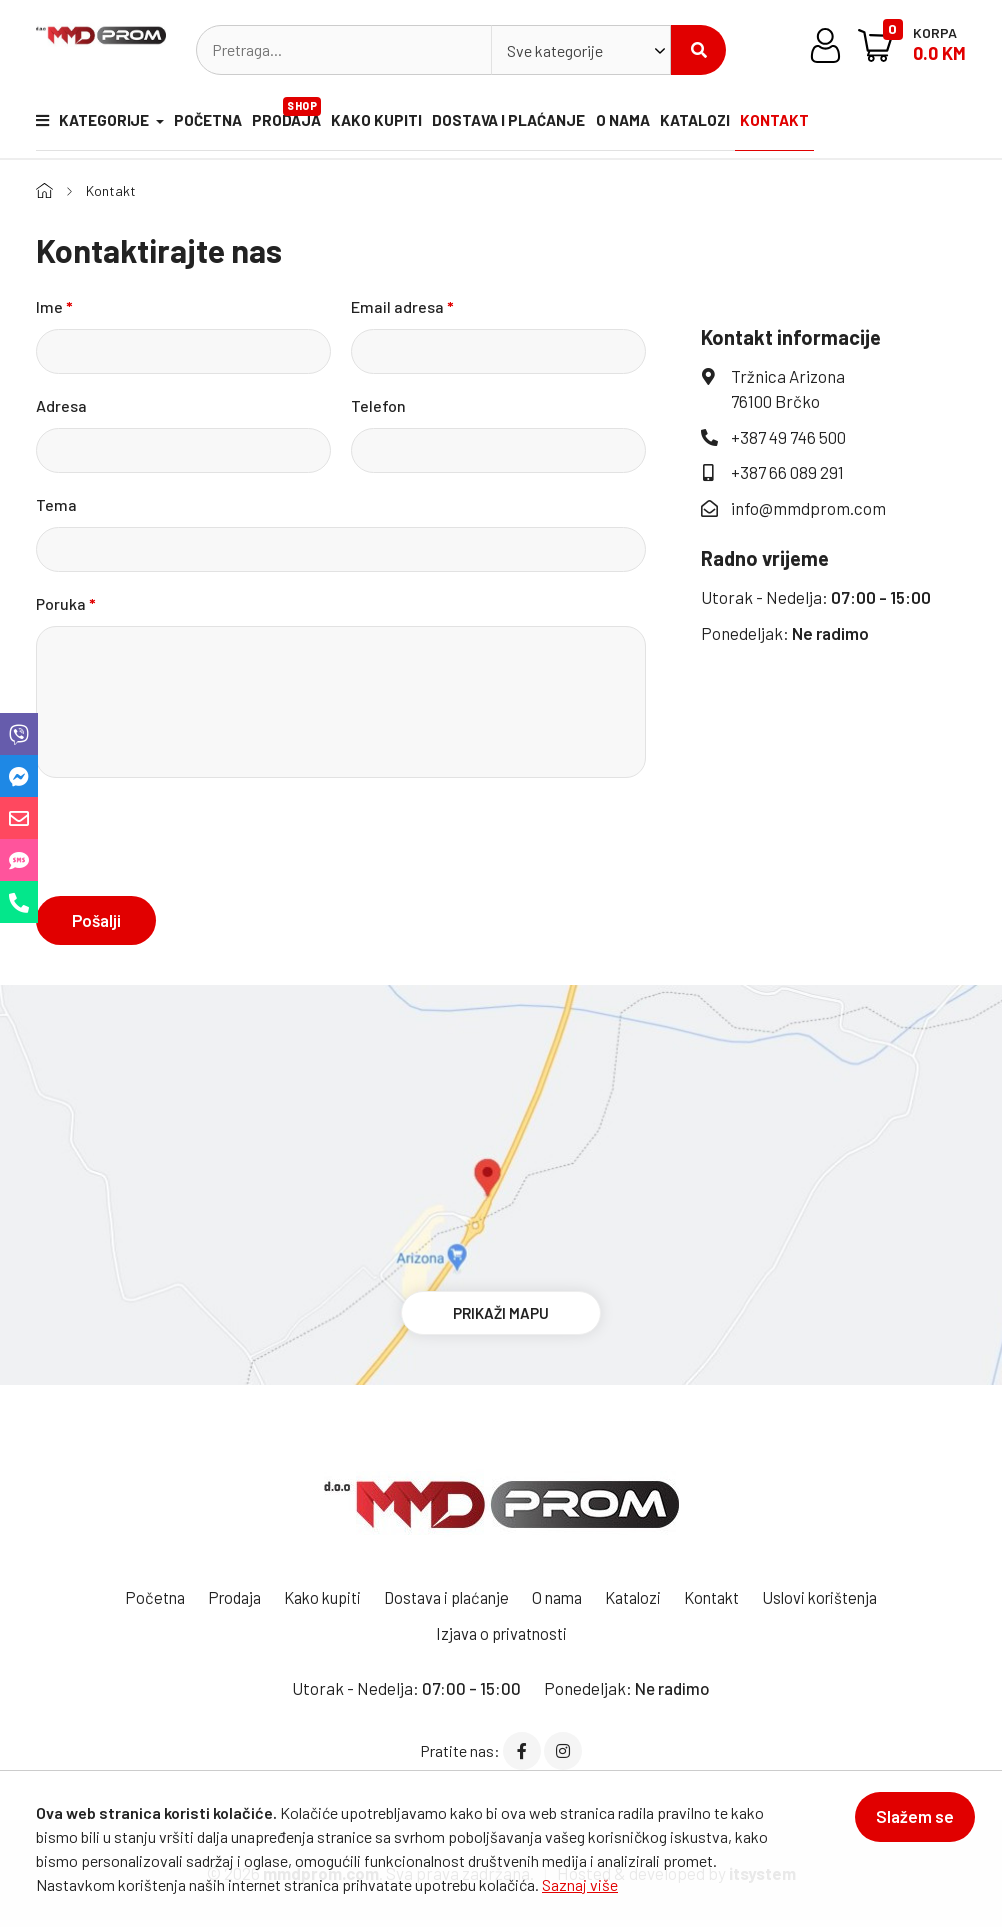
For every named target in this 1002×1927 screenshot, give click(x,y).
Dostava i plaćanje (529, 124)
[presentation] (188, 836)
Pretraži (699, 50)
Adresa (61, 404)
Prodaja (299, 115)
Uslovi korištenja (839, 1597)
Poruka (66, 602)
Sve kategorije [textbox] (555, 50)
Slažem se (906, 1825)
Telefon (378, 404)
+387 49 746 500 (788, 436)
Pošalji (96, 919)
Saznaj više (580, 1884)
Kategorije (89, 124)
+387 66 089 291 (787, 472)
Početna (209, 124)
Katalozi (730, 124)
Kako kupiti (392, 124)
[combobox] (581, 50)
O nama (649, 124)
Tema (56, 503)
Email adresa (402, 305)
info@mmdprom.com (808, 507)
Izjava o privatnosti (501, 1632)
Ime (54, 305)
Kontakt (817, 124)
